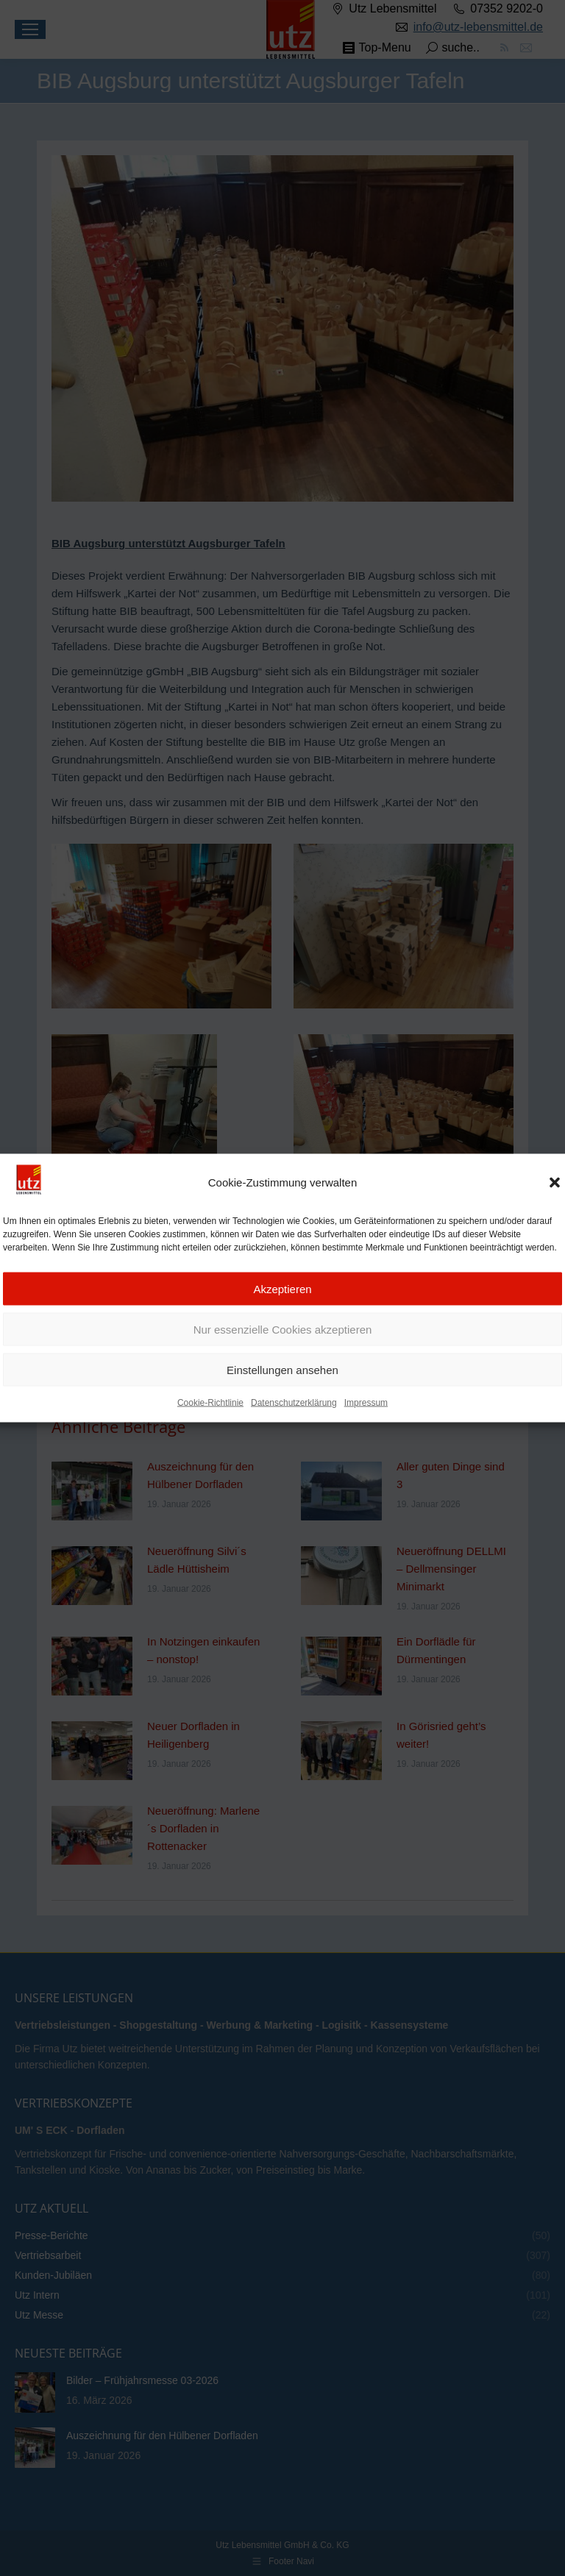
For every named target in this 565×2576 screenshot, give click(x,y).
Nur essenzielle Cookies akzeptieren (282, 1332)
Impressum (366, 1406)
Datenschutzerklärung (294, 1406)
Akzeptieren (282, 1292)
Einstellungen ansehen (282, 1373)
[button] (554, 1185)
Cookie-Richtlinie (210, 1406)
